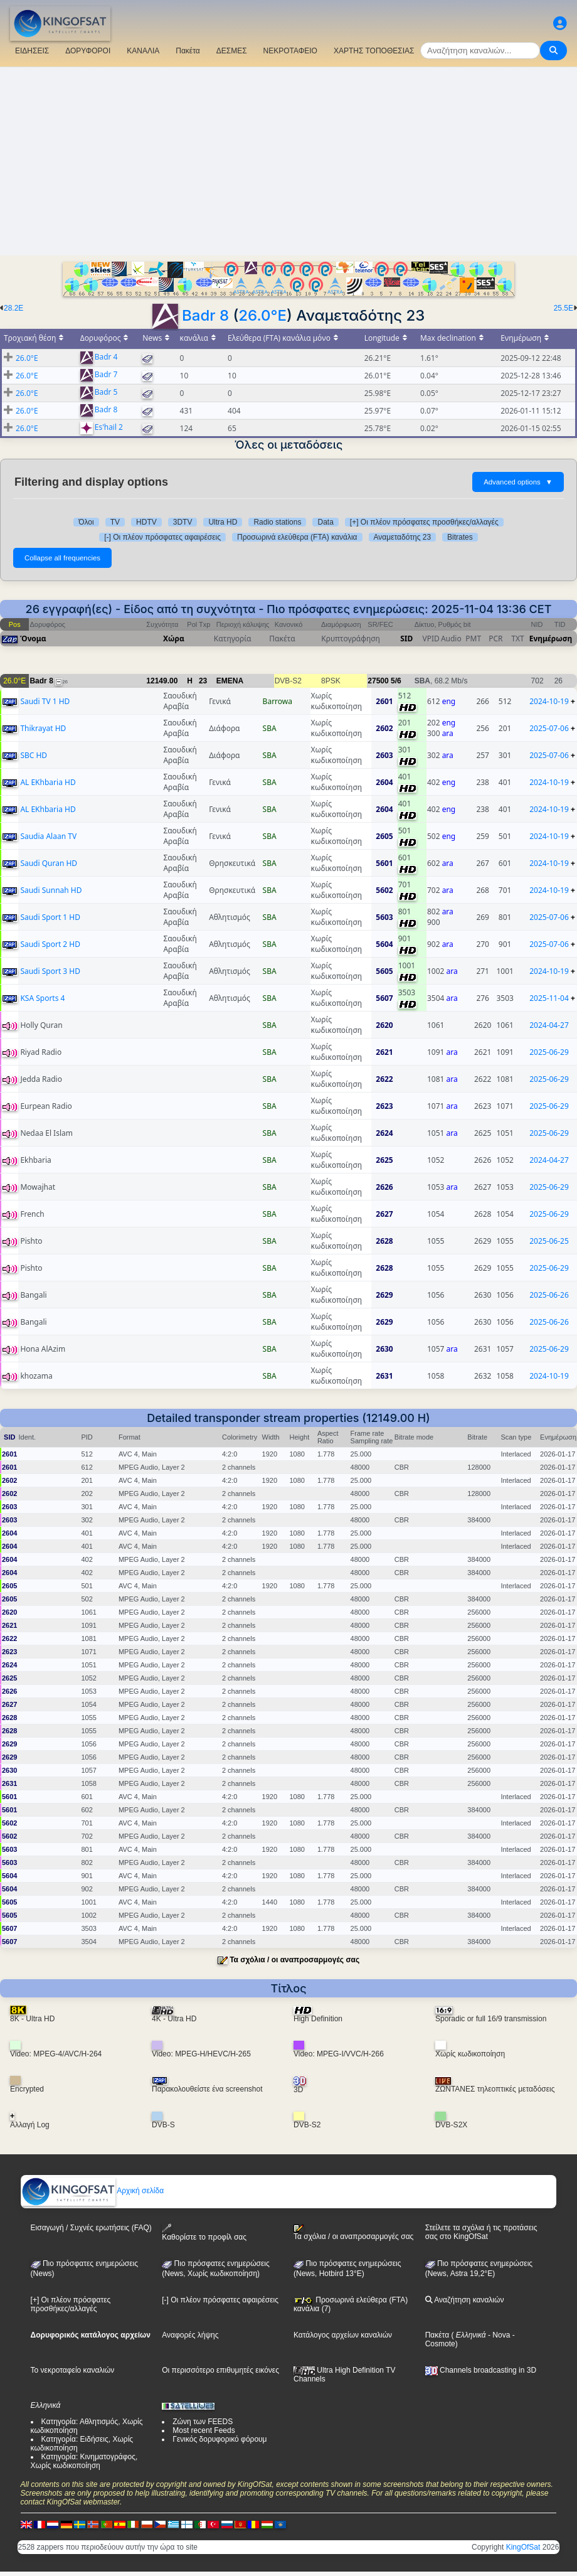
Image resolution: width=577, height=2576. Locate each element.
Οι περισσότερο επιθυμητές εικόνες (220, 2370)
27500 (378, 680)
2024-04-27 (549, 1025)
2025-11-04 (549, 998)
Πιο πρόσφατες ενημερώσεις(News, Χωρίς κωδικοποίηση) (215, 2268)
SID (406, 638)
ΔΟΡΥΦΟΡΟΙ (87, 50)
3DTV (183, 522)
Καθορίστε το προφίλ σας (204, 2232)
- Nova (498, 2335)
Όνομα (33, 638)
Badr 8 (205, 315)
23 (203, 680)
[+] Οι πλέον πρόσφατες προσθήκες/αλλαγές (424, 522)
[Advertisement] (288, 161)
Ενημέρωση (551, 638)
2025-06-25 (549, 1241)
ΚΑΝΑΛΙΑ (143, 50)
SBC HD (33, 755)
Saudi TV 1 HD (45, 701)
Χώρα (173, 638)
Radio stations (277, 522)
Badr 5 (106, 392)
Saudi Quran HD (48, 863)
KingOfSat (523, 2547)
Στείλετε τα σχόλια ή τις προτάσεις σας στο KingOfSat (481, 2232)
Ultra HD (222, 522)
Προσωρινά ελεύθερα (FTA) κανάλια (297, 537)
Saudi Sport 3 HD (50, 971)
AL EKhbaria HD (47, 782)
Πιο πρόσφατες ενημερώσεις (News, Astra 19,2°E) (478, 2268)
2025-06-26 (549, 1295)
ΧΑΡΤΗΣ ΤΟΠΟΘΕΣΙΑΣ (374, 50)
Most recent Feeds (203, 2430)
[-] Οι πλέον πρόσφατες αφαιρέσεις (162, 537)
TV (115, 522)
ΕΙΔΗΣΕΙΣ (32, 50)
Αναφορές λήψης (190, 2335)
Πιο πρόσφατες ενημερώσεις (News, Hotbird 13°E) (347, 2268)
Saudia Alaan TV (48, 836)
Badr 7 (106, 375)
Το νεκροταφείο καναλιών (73, 2370)
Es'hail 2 (109, 427)
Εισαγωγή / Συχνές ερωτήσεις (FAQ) (91, 2227)
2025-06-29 (549, 1052)
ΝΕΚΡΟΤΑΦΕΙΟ (290, 50)
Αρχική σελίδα (92, 2190)
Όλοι (85, 522)
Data (325, 522)
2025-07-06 (549, 728)
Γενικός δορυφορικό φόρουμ (219, 2439)
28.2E (13, 308)
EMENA (229, 680)
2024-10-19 (549, 701)
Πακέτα (187, 50)
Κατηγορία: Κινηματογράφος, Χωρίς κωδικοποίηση (84, 2461)
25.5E (563, 308)
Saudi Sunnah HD (51, 890)
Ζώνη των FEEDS (202, 2421)
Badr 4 (106, 357)
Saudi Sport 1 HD (50, 917)
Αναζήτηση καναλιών (464, 2299)
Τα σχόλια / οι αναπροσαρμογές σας (294, 1959)
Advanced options (518, 482)
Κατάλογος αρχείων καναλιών (343, 2335)
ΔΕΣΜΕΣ (231, 50)
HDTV (146, 522)
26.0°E (262, 315)
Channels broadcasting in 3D (480, 2370)
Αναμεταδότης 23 (402, 537)
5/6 (396, 680)
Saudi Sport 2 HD (50, 944)
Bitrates (460, 537)
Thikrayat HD (43, 728)
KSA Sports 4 (42, 998)
